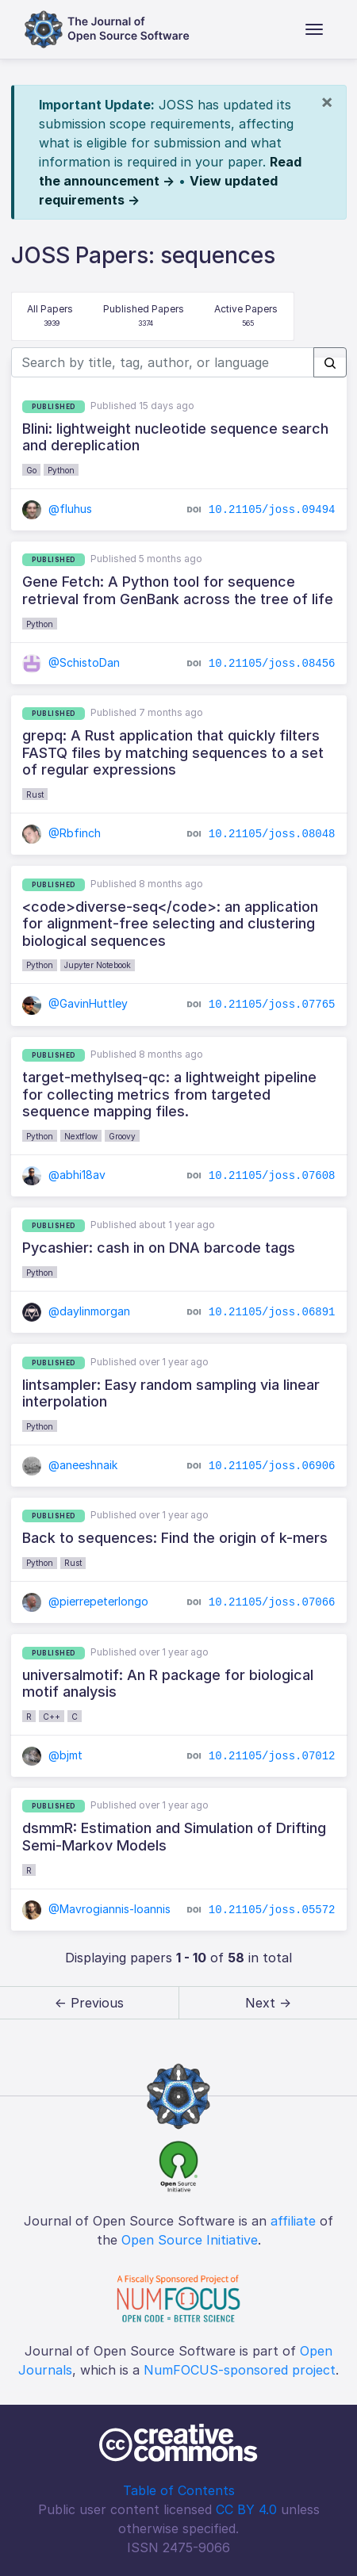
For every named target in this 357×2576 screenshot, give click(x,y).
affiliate (293, 2221)
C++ (51, 1716)
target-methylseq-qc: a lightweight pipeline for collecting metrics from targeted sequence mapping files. (169, 1094)
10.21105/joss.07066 (272, 1602)
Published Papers (143, 317)
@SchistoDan (71, 662)
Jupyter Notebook (97, 965)
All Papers (50, 317)
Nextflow (81, 1136)
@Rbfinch (62, 833)
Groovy (122, 1136)
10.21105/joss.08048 (272, 834)
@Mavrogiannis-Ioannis (96, 1909)
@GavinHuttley (75, 1003)
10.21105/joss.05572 (272, 1909)
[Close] (327, 101)
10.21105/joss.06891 (272, 1312)
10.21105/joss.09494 (272, 509)
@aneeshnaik (70, 1465)
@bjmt (52, 1755)
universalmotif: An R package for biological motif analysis (167, 1684)
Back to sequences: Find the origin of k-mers (175, 1537)
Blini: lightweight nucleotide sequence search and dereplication (175, 437)
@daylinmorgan (76, 1311)
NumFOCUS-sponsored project (240, 2370)
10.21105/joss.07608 (272, 1175)
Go (31, 470)
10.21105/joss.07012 (272, 1756)
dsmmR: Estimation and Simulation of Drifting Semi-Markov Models (174, 1837)
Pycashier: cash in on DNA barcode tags (158, 1247)
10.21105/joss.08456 (272, 662)
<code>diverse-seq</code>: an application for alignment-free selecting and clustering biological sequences (170, 923)
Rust (35, 794)
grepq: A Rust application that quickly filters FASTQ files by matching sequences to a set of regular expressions (173, 752)
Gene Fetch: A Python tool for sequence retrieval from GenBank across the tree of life (177, 590)
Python (61, 470)
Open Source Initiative (189, 2240)
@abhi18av (64, 1174)
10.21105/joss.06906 (272, 1465)
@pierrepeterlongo (85, 1601)
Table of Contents (179, 2490)
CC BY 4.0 (246, 2509)
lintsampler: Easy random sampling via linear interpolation (171, 1393)
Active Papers (246, 317)
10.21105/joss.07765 (272, 1004)
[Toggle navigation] (314, 29)
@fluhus (57, 508)
